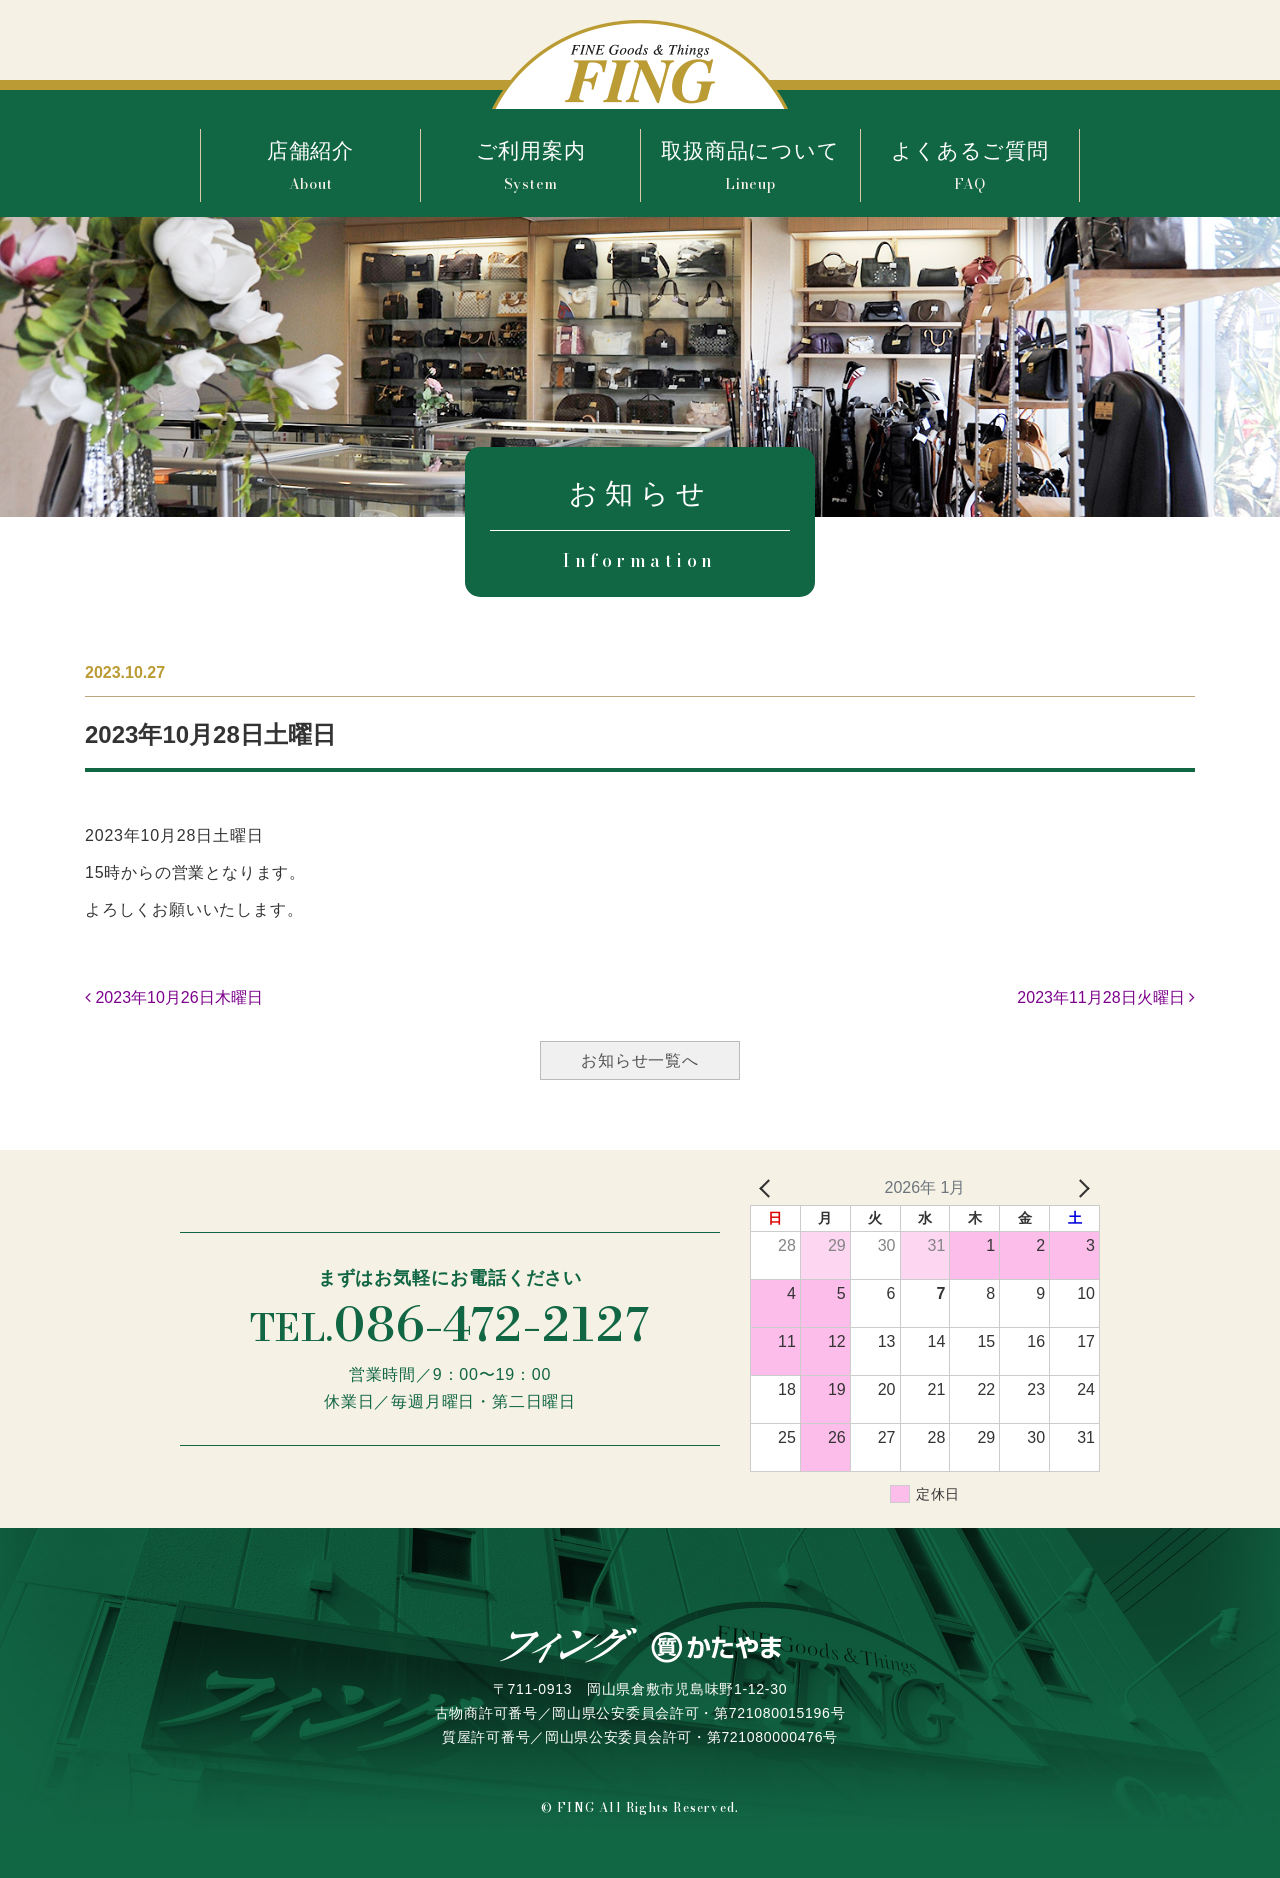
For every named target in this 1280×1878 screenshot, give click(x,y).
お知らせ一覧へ (640, 1060)
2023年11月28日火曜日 (1106, 997)
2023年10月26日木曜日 (174, 997)
